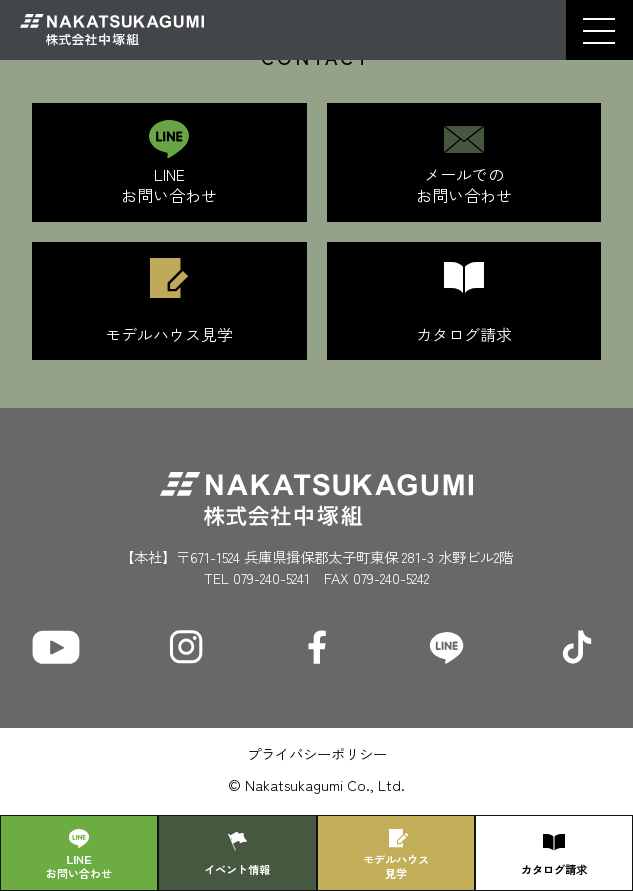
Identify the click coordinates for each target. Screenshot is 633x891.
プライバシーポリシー (317, 753)
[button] (599, 30)
